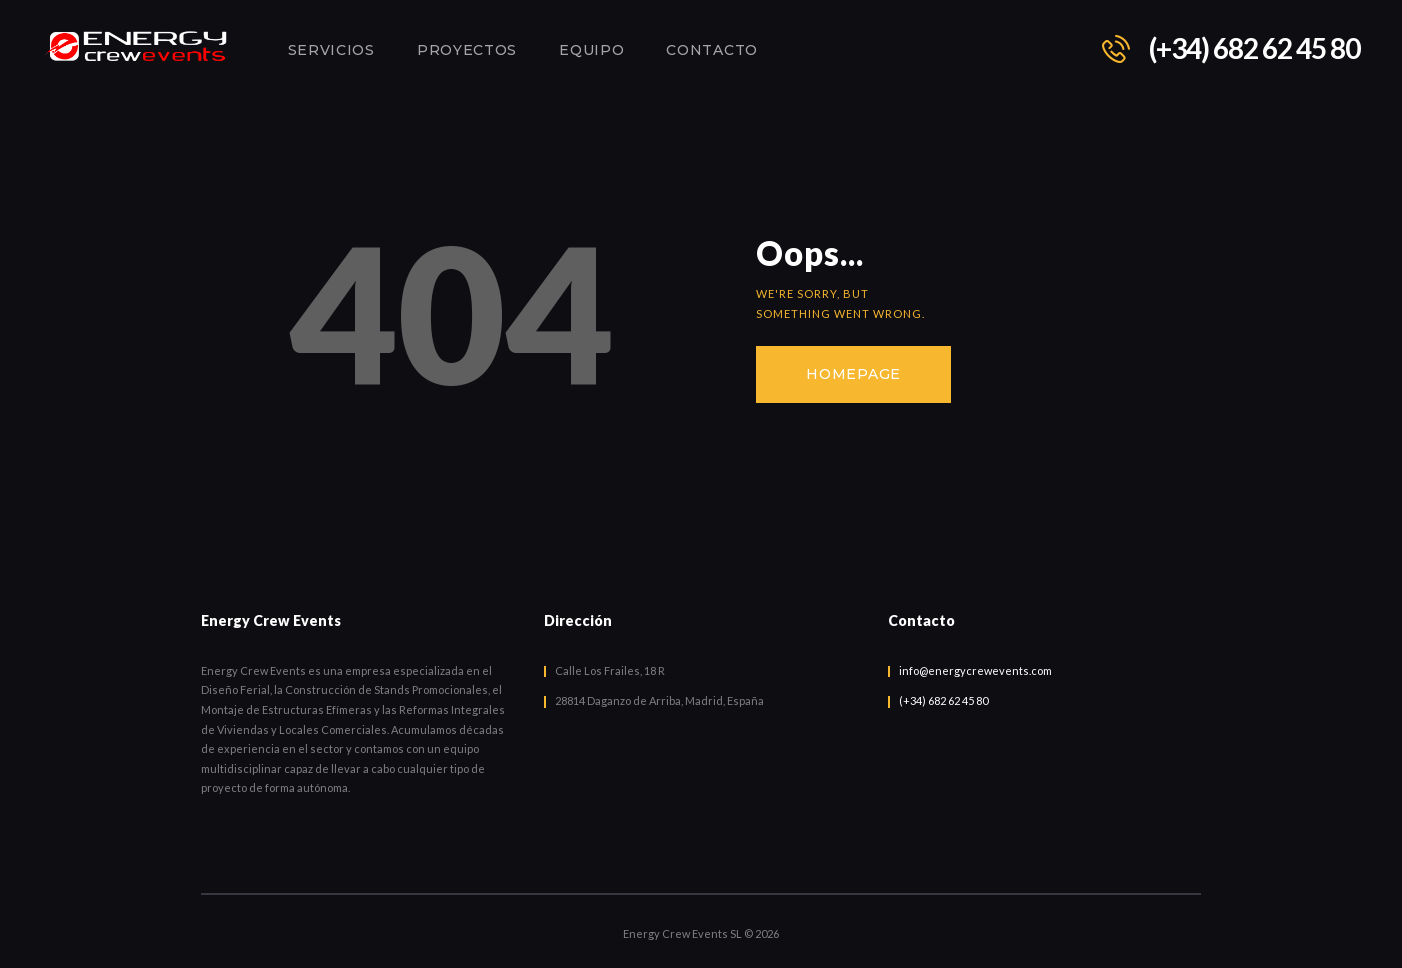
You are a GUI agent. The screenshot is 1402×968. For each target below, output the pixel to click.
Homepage (853, 374)
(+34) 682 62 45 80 (943, 700)
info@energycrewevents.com (975, 670)
